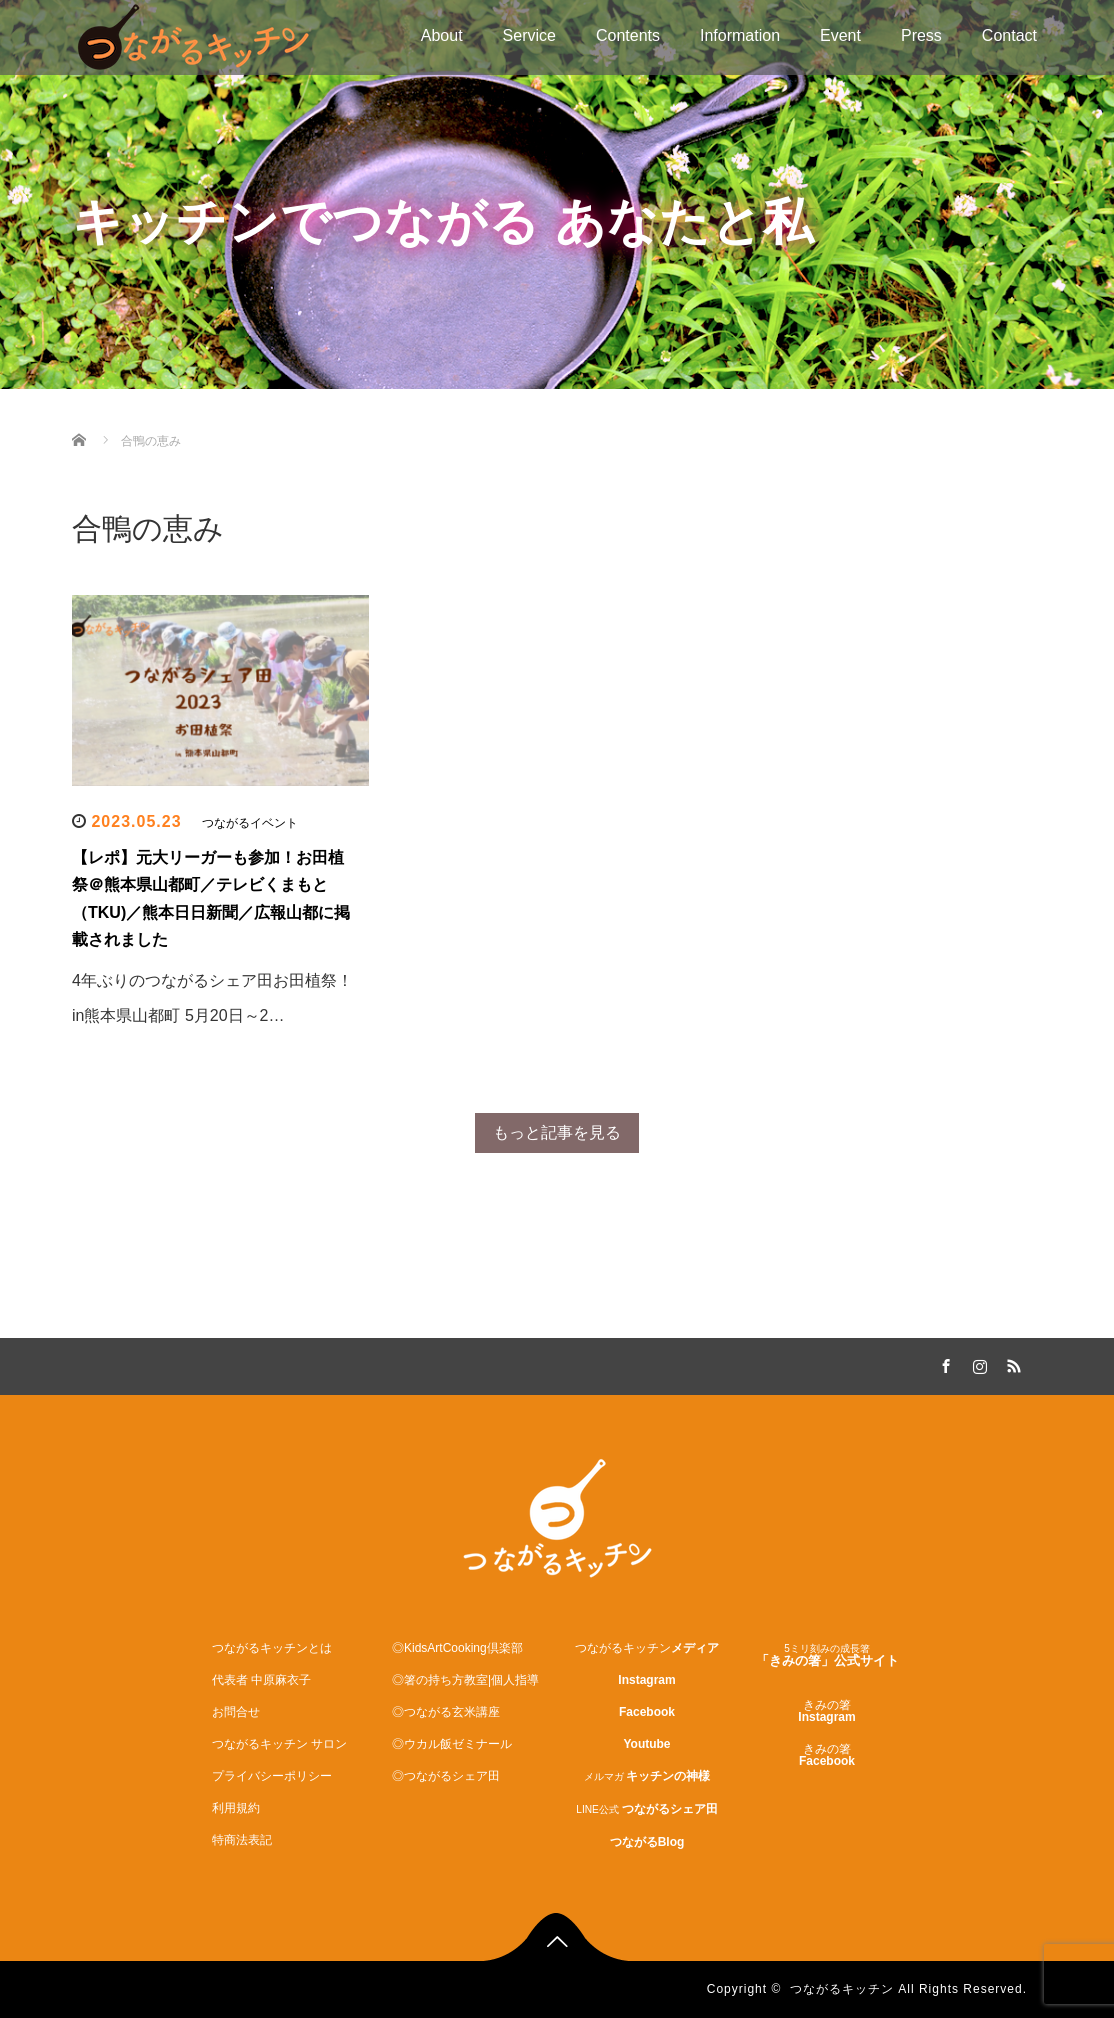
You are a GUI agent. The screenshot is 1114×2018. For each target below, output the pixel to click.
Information (740, 35)
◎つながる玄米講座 (446, 1712)
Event (840, 35)
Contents (628, 35)
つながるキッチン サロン (279, 1744)
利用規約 (236, 1808)
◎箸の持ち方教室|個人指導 (465, 1680)
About (442, 35)
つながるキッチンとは (272, 1648)
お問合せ (236, 1712)
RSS (1012, 1363)
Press (921, 35)
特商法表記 (242, 1840)
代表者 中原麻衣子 (261, 1680)
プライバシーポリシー (272, 1776)
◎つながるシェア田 (446, 1776)
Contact (1009, 35)
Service (529, 35)
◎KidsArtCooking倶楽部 (457, 1648)
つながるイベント (250, 823)
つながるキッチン (842, 1989)
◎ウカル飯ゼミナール (452, 1744)
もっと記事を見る (557, 1132)
